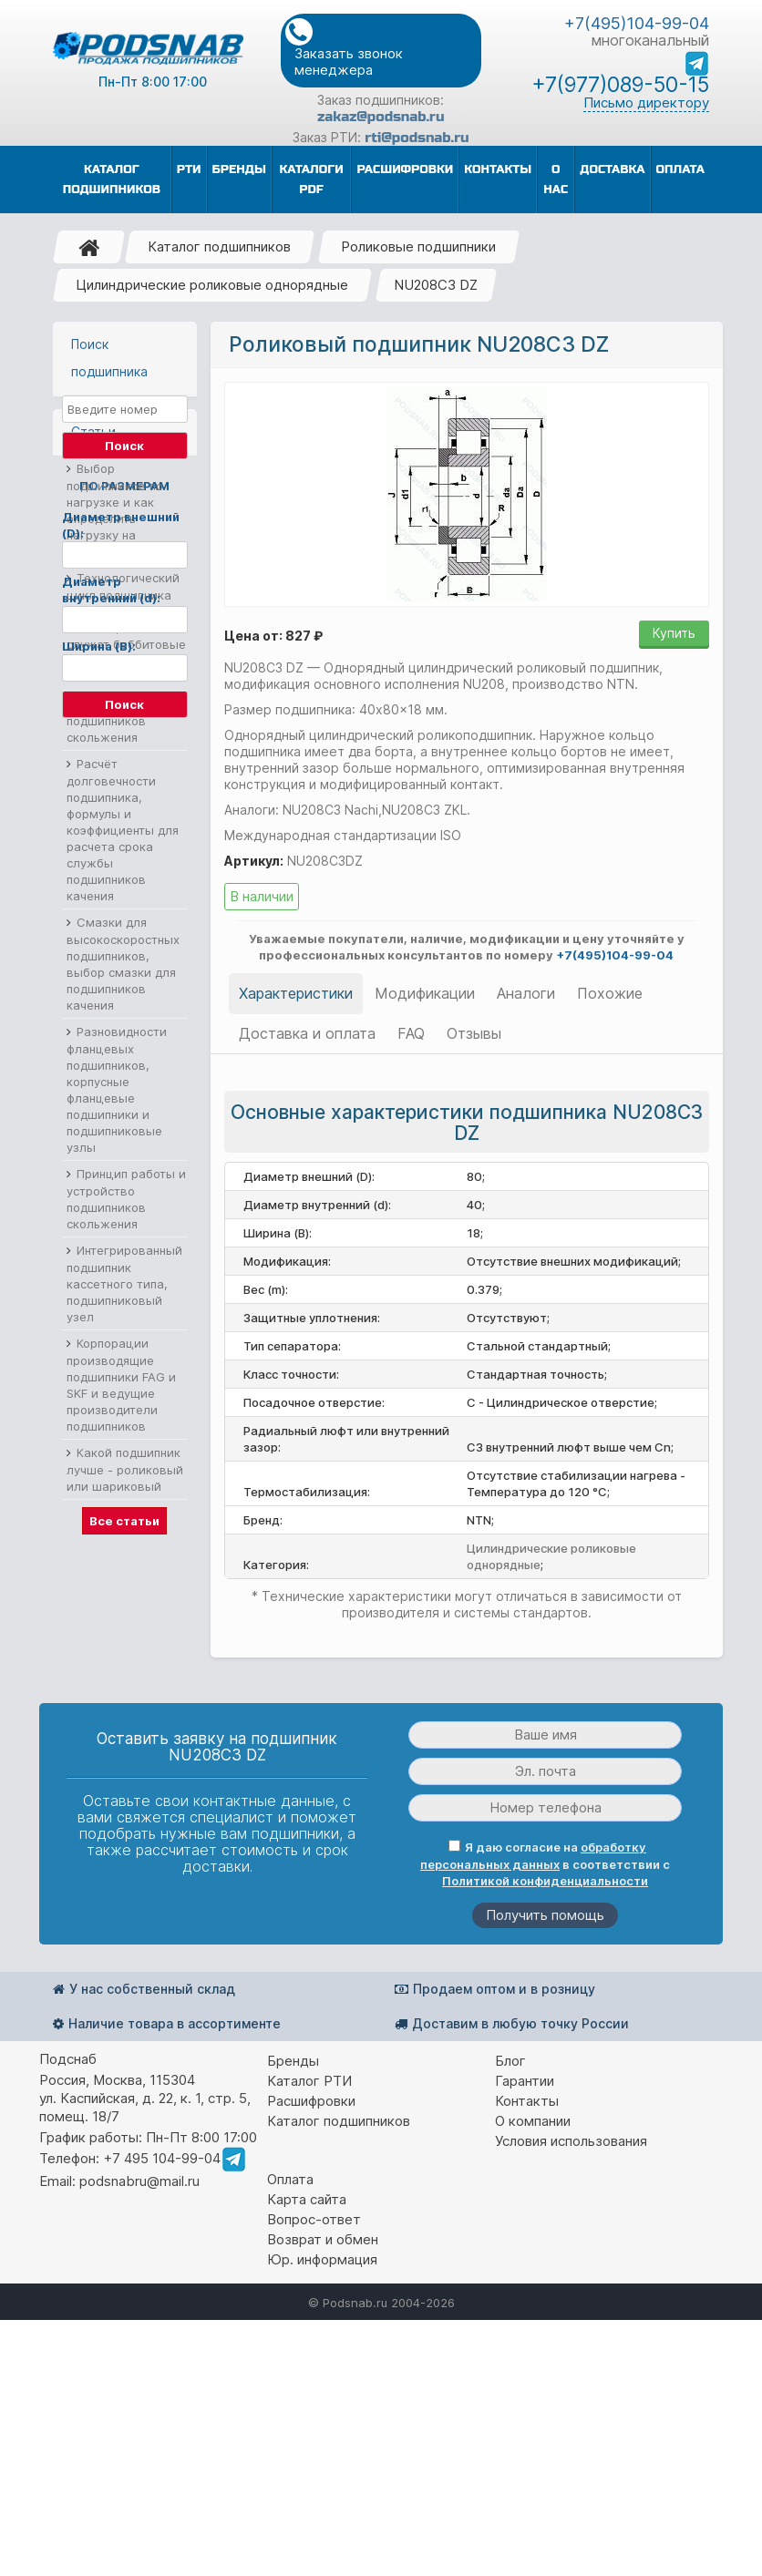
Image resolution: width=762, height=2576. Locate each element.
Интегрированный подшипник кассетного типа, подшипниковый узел (124, 1626)
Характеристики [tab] (296, 993)
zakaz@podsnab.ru (380, 116)
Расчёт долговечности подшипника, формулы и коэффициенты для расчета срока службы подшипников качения (123, 1172)
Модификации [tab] (425, 993)
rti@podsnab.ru (417, 137)
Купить (674, 633)
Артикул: (253, 860)
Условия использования (571, 2397)
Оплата (290, 2435)
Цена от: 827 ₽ (273, 635)
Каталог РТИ (309, 2336)
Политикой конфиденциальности (545, 2137)
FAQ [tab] (411, 1033)
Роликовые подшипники (418, 246)
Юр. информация (322, 2515)
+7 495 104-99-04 (162, 2414)
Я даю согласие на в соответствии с (545, 2120)
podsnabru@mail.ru (139, 2437)
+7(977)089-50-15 (620, 85)
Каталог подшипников (219, 246)
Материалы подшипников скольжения (106, 1063)
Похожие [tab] (610, 993)
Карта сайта (306, 2455)
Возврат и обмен (322, 2495)
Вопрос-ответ (314, 2475)
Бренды (293, 2316)
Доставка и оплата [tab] (307, 1033)
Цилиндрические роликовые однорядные (212, 284)
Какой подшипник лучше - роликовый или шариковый (125, 1812)
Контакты (527, 2357)
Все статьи (124, 1863)
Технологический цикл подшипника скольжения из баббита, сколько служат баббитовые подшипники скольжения (126, 970)
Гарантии (524, 2336)
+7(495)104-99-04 (636, 23)
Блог (510, 2316)
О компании (533, 2377)
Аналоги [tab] (526, 993)
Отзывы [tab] (474, 1033)
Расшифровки (311, 2357)
